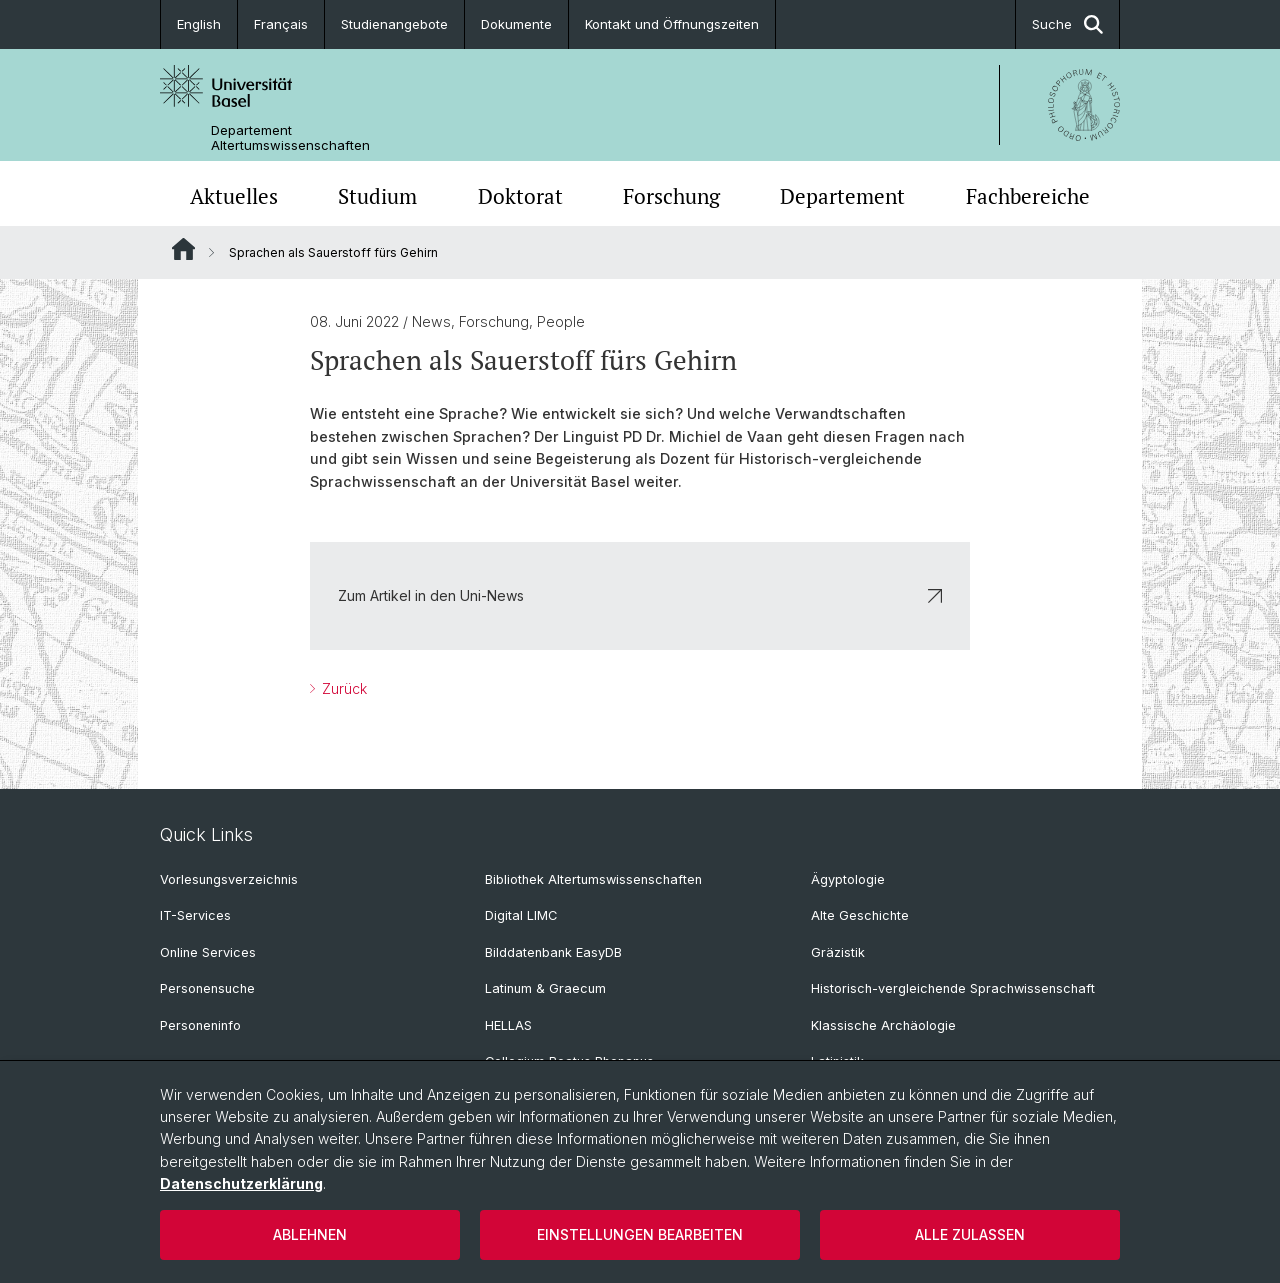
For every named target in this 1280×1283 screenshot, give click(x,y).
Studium (377, 196)
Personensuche (207, 988)
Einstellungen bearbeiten (640, 1234)
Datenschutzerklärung (241, 1183)
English (199, 24)
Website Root (183, 249)
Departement (842, 196)
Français (281, 24)
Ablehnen (310, 1234)
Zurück (342, 688)
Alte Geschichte (860, 915)
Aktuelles (234, 196)
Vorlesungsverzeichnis (229, 879)
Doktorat (520, 196)
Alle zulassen (970, 1234)
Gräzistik (838, 952)
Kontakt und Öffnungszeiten (672, 24)
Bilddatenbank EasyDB (553, 952)
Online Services (208, 952)
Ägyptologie (848, 879)
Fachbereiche (1028, 196)
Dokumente (516, 24)
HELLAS (508, 1025)
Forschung (671, 196)
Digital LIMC (521, 915)
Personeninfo (200, 1025)
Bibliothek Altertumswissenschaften (593, 879)
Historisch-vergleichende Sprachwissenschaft (953, 988)
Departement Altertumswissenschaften (290, 138)
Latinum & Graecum (545, 988)
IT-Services (195, 915)
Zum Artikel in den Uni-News (640, 595)
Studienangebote (394, 24)
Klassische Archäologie (883, 1025)
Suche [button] (1067, 24)
